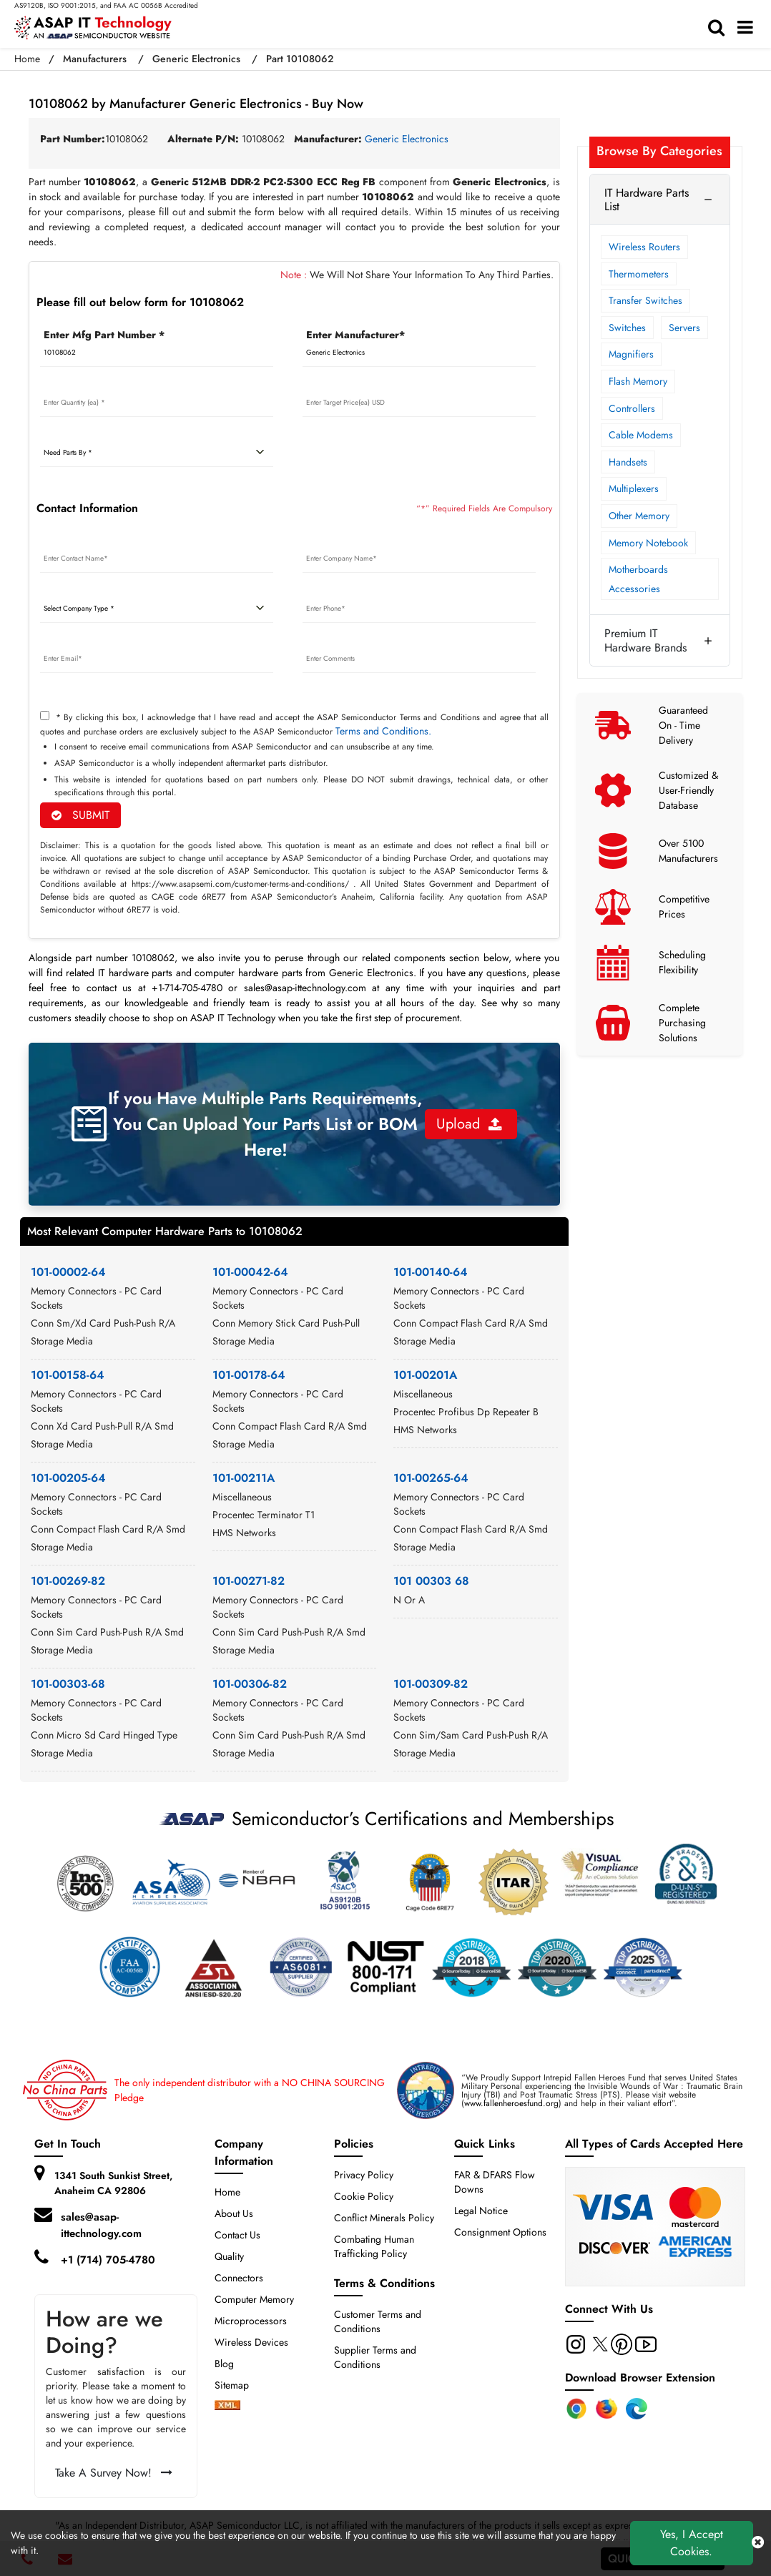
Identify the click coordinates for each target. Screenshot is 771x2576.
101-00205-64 (68, 1478)
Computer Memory (254, 2299)
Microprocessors (251, 2321)
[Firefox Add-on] (606, 2408)
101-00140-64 (430, 1272)
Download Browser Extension (640, 2377)
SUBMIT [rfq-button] (80, 815)
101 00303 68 (431, 1581)
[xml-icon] (227, 2406)
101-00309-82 (430, 1684)
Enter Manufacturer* (355, 335)
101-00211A (243, 1478)
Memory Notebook (648, 543)
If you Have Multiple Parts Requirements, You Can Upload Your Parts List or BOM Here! (265, 1124)
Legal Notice (481, 2210)
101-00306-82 (249, 1684)
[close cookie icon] (758, 2543)
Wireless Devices (251, 2342)
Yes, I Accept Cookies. (691, 2543)
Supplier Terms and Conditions (375, 2357)
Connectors (239, 2278)
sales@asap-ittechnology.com (101, 2225)
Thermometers (639, 274)
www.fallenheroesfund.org (511, 2103)
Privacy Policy (363, 2175)
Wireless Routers (644, 247)
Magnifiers (631, 354)
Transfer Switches (645, 300)
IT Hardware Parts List (646, 200)
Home (27, 58)
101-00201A (425, 1375)
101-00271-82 (248, 1581)
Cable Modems (641, 435)
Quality (229, 2256)
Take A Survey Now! (113, 2472)
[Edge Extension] (636, 2408)
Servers (684, 327)
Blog (224, 2363)
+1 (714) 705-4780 (108, 2260)
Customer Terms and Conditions (377, 2321)
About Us (234, 2213)
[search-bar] (719, 28)
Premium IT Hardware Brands (645, 640)
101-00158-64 (67, 1375)
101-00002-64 (68, 1272)
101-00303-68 (68, 1684)
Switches (627, 327)
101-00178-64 (248, 1375)
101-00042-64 (250, 1272)
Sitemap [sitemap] (237, 2385)
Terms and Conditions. (383, 731)
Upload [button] (469, 1124)
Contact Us (237, 2235)
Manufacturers (95, 58)
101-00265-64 (430, 1478)
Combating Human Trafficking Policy (374, 2246)
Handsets (628, 462)
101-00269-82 (68, 1581)
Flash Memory (638, 381)
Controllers (632, 408)
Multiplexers (634, 488)
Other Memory (639, 515)
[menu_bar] (749, 28)
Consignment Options (500, 2232)
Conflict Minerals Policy (384, 2218)
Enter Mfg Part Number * (104, 335)
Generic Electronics (196, 58)
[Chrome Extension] (576, 2408)
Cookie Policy (363, 2196)
